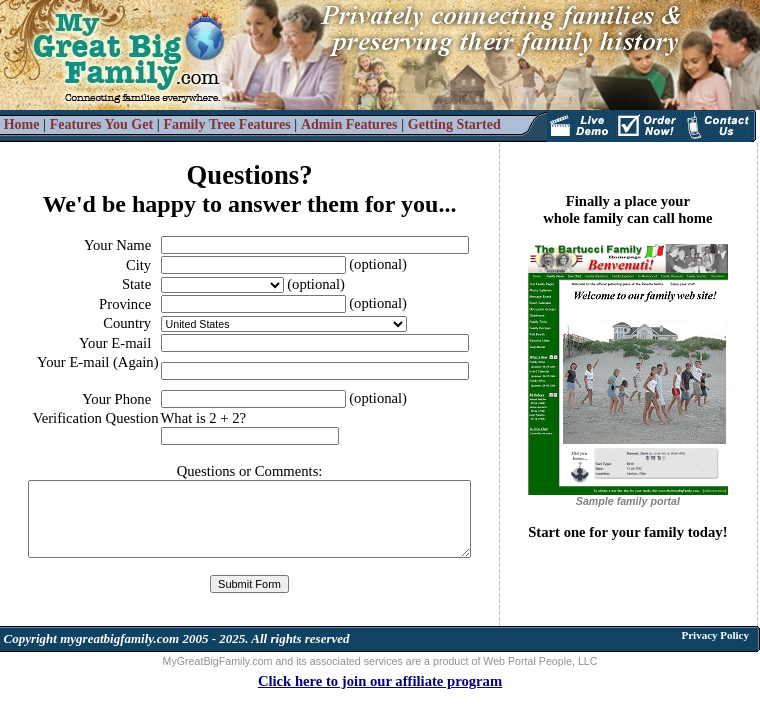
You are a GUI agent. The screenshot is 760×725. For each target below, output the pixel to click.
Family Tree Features (226, 124)
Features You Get (101, 124)
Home (22, 124)
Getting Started (454, 124)
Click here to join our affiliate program (380, 681)
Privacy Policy (715, 635)
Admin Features (349, 124)
